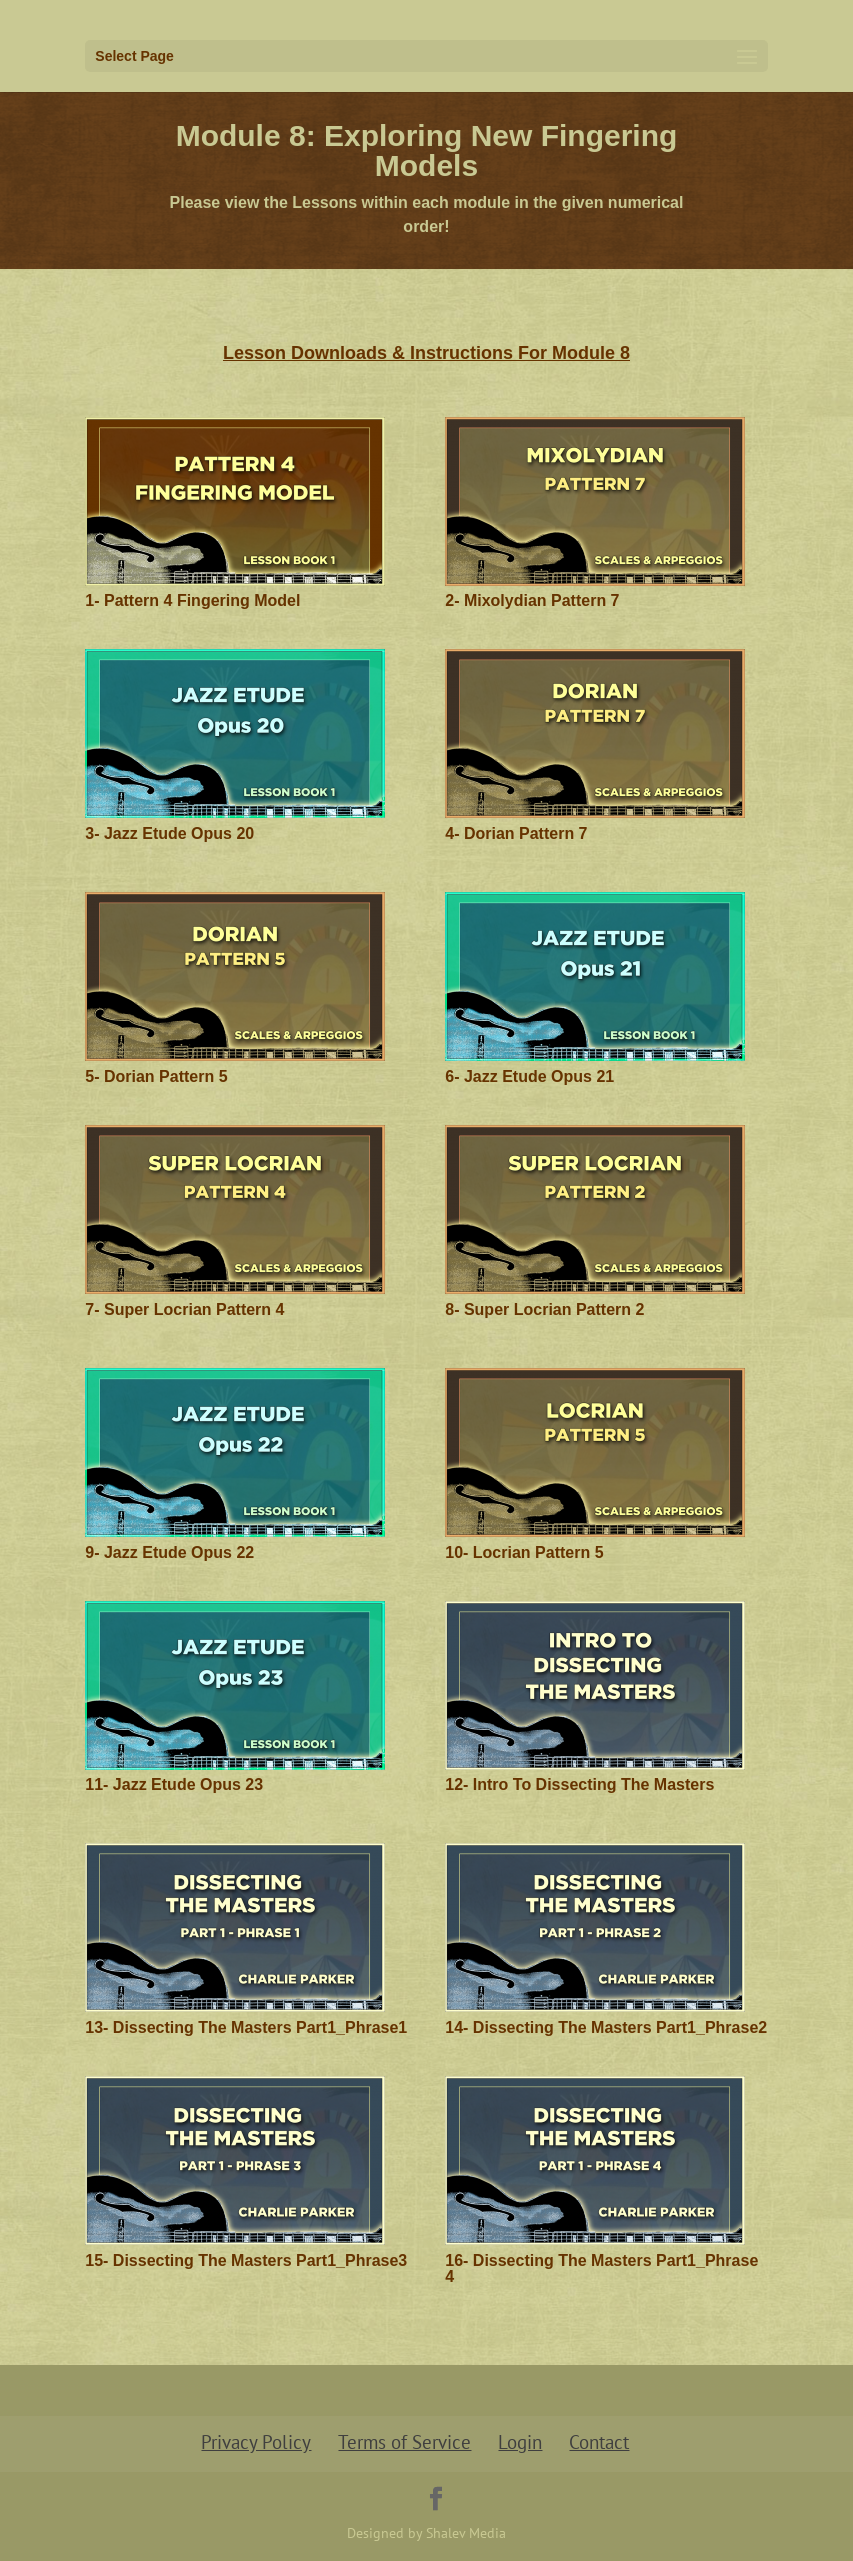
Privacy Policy (256, 2442)
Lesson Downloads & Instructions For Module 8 (426, 353)
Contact (599, 2442)
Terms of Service (404, 2442)
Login (520, 2442)
